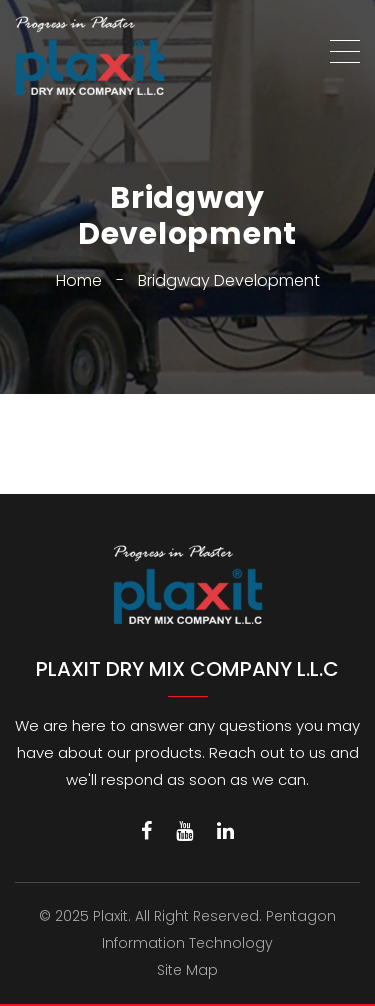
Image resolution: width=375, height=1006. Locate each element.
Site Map (187, 970)
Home (79, 280)
